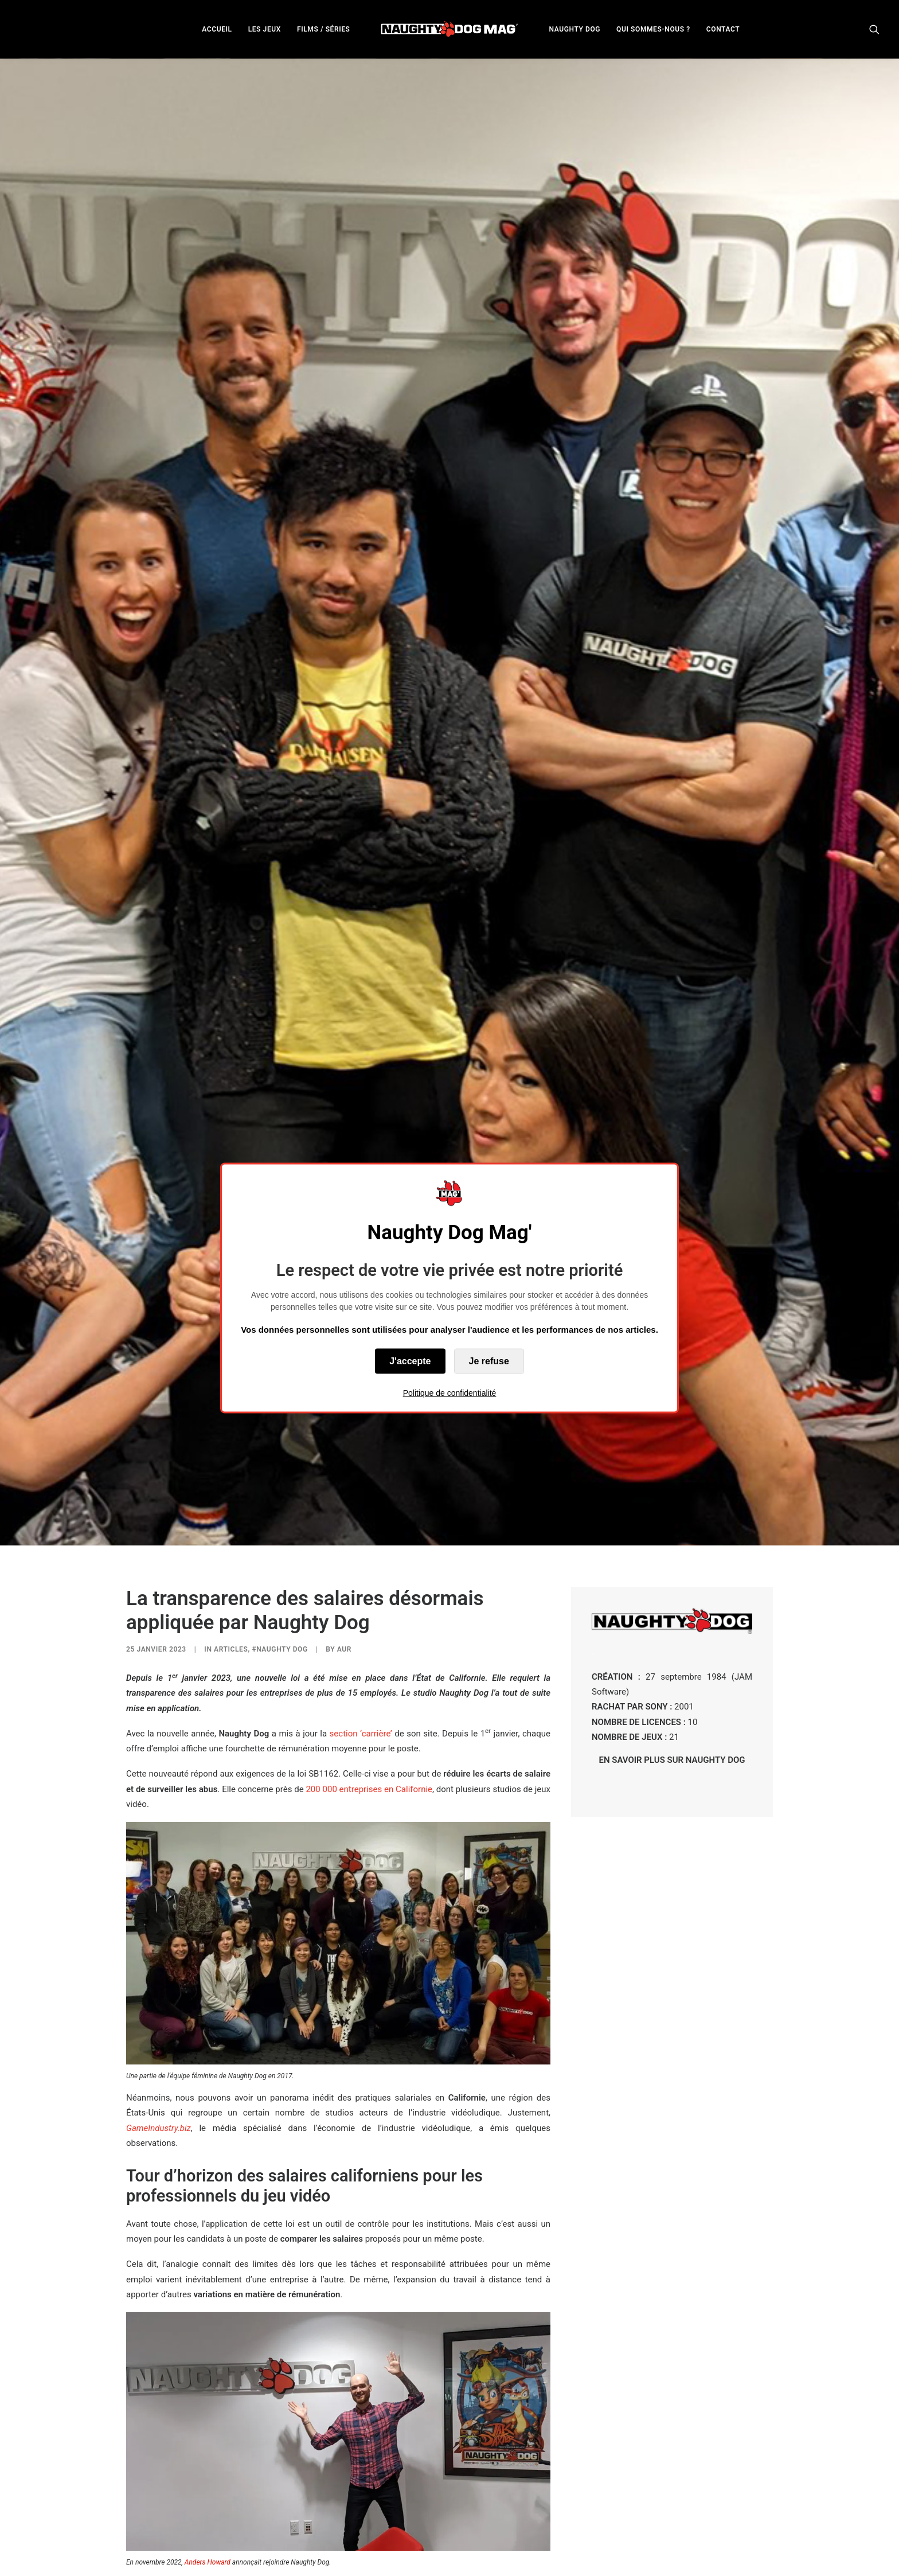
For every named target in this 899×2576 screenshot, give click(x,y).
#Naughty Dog (279, 1440)
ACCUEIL (217, 29)
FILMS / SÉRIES (323, 29)
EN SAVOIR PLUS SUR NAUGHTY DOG (672, 1550)
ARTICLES (231, 1440)
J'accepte (410, 1360)
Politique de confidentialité (450, 1392)
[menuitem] (217, 29)
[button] (874, 29)
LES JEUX (264, 29)
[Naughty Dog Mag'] (450, 29)
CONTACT (723, 29)
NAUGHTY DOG (575, 29)
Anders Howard (207, 2353)
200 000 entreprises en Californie (369, 1579)
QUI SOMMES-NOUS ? (653, 29)
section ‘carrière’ (361, 1524)
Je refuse (489, 1360)
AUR (344, 1440)
